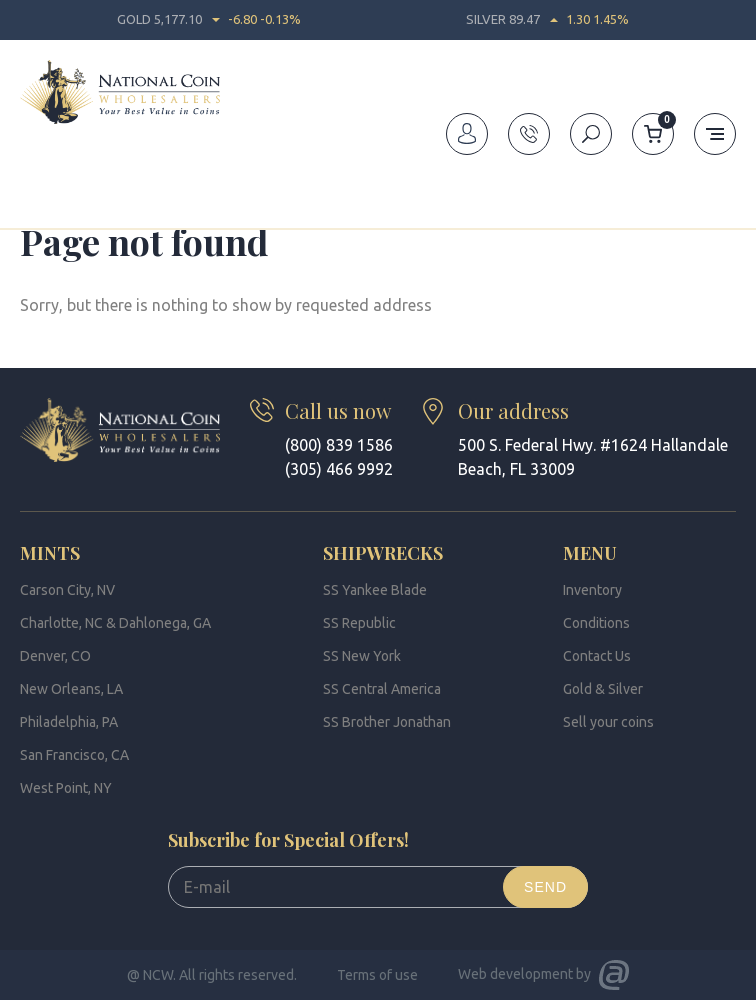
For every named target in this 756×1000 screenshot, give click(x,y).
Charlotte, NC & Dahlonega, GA (115, 623)
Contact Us (597, 656)
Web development (515, 974)
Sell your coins (608, 722)
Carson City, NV (67, 590)
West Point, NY (66, 788)
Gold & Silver (603, 689)
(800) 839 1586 (339, 445)
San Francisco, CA (74, 755)
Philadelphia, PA (69, 722)
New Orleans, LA (71, 689)
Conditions (596, 623)
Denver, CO (55, 656)
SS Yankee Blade (375, 590)
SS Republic (359, 623)
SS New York (362, 656)
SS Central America (382, 689)
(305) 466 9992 (339, 469)
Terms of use (377, 975)
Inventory (592, 590)
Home (38, 184)
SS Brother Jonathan (387, 722)
